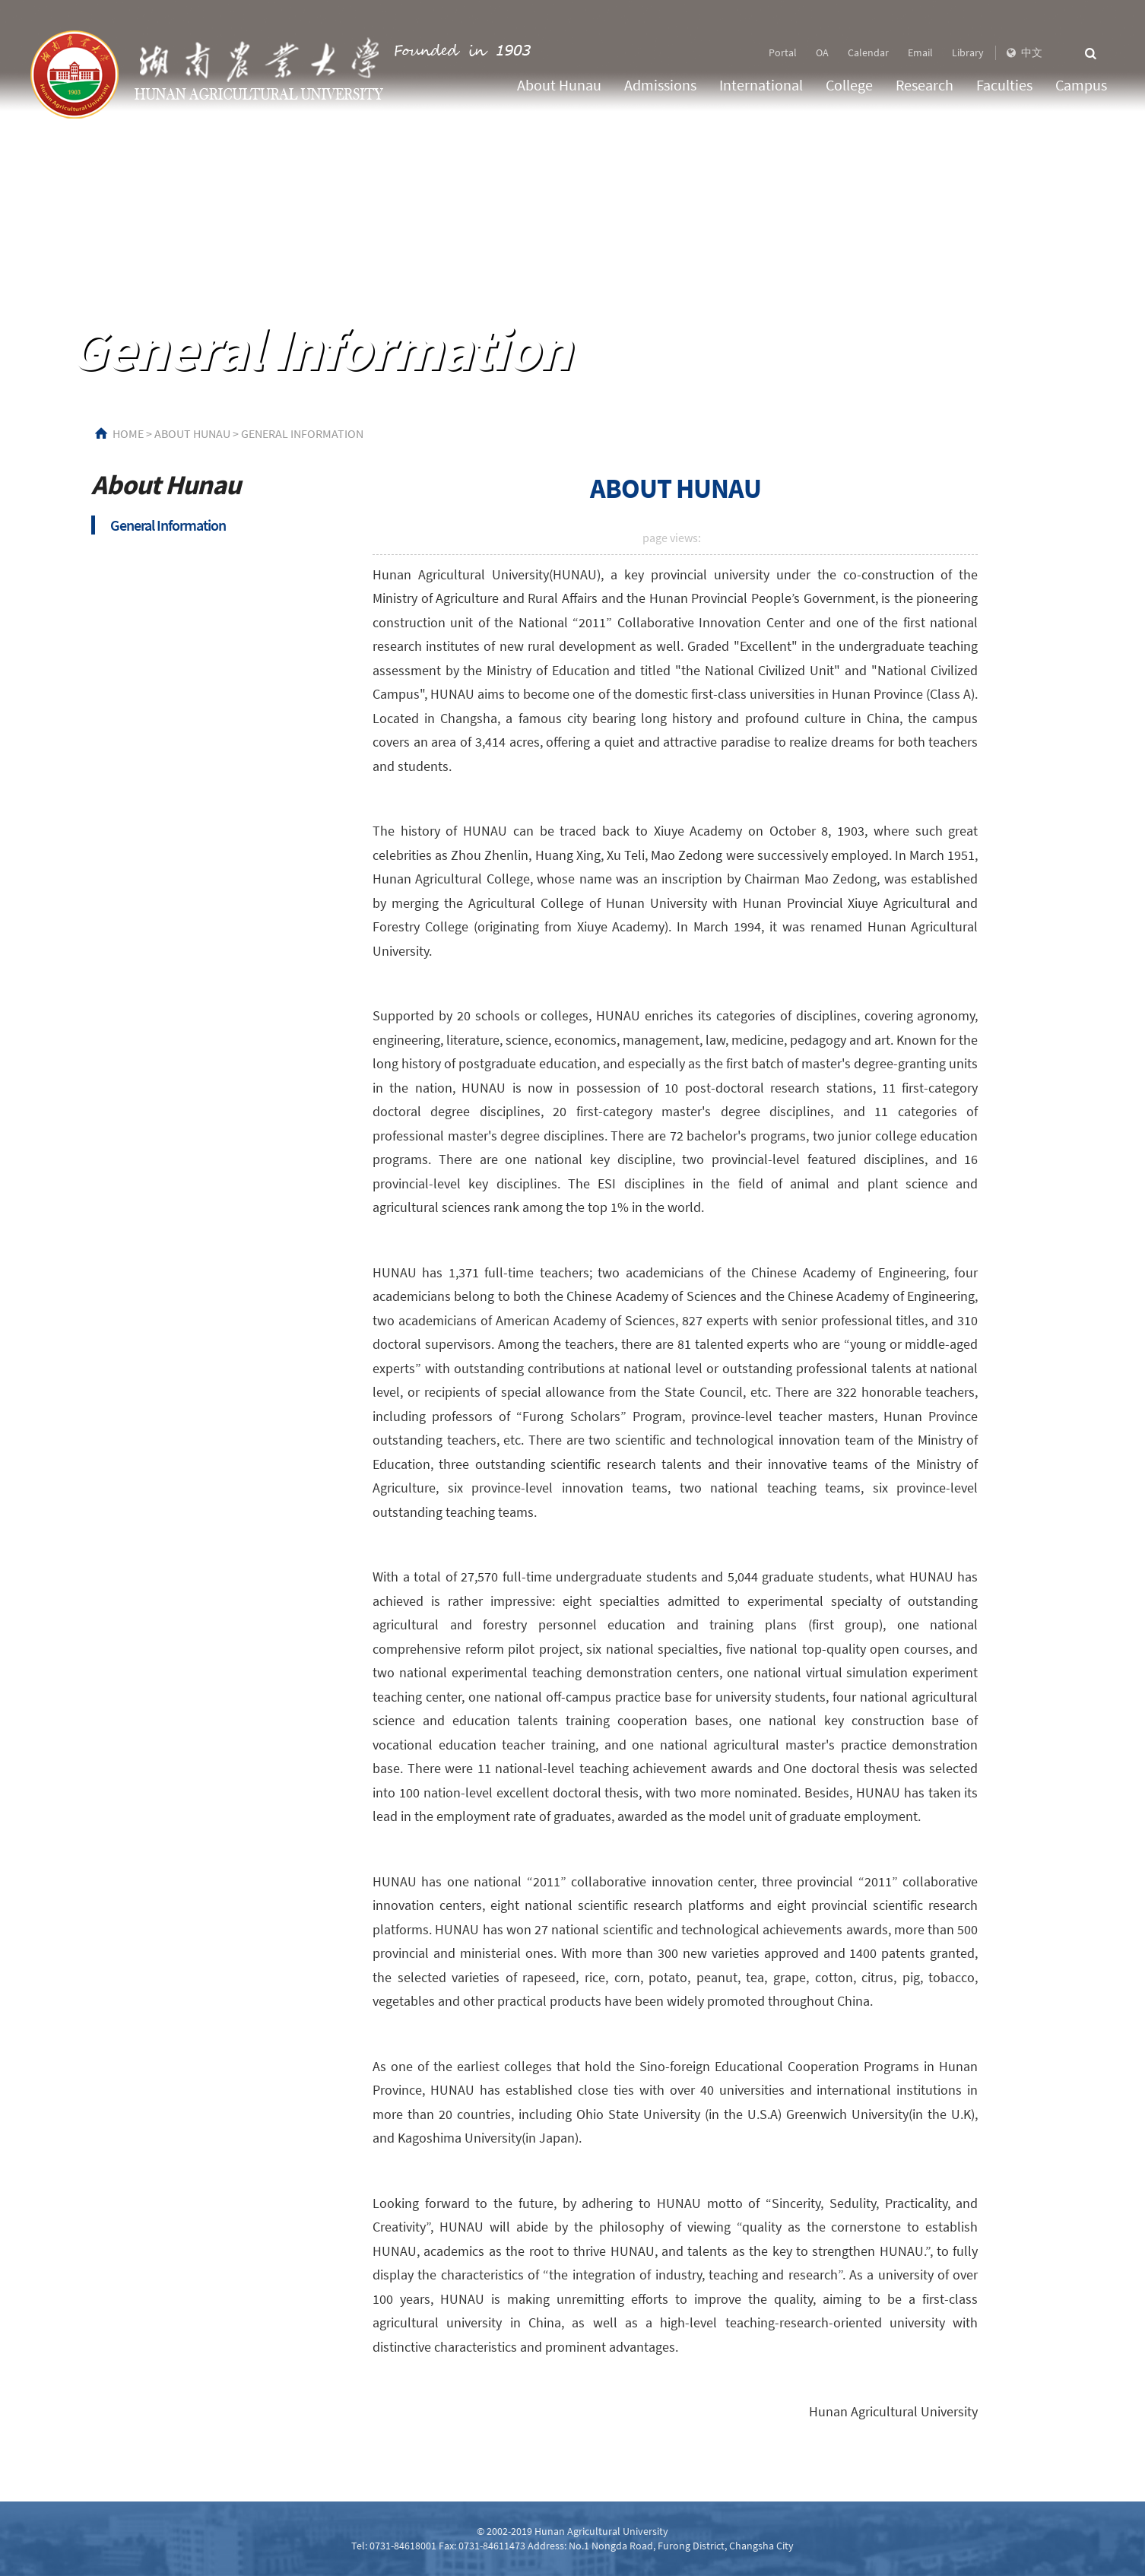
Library (968, 52)
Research (924, 84)
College (849, 84)
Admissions (660, 84)
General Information (302, 433)
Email (920, 52)
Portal (783, 52)
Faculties (1004, 84)
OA (822, 52)
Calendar (868, 52)
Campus (1081, 84)
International (761, 84)
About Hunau (559, 84)
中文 (1023, 52)
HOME (128, 433)
